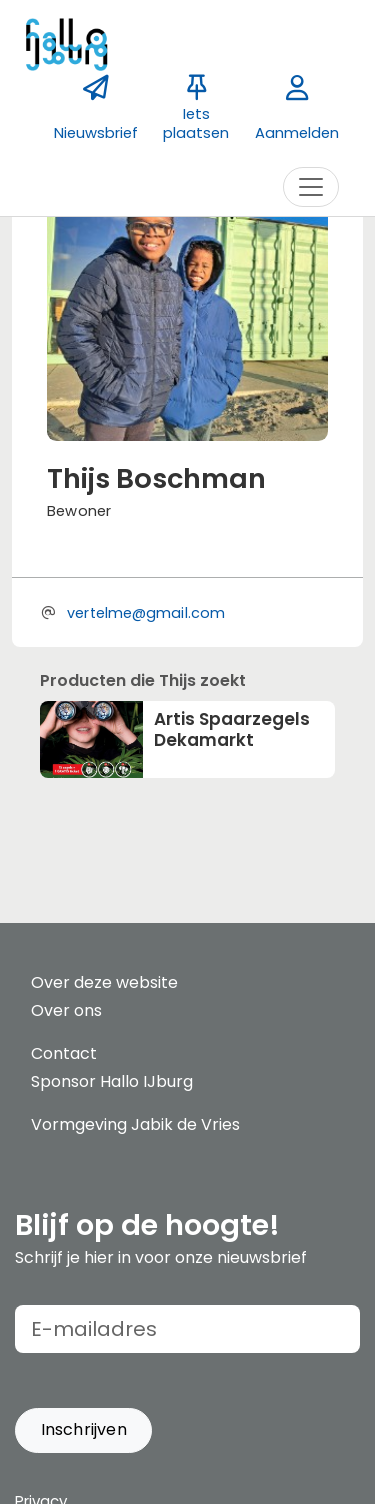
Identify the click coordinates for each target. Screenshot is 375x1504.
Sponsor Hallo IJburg (112, 1081)
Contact (64, 1053)
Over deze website (104, 982)
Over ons (66, 1010)
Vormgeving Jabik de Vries (135, 1124)
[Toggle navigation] (311, 187)
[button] (83, 1430)
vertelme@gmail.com (146, 613)
